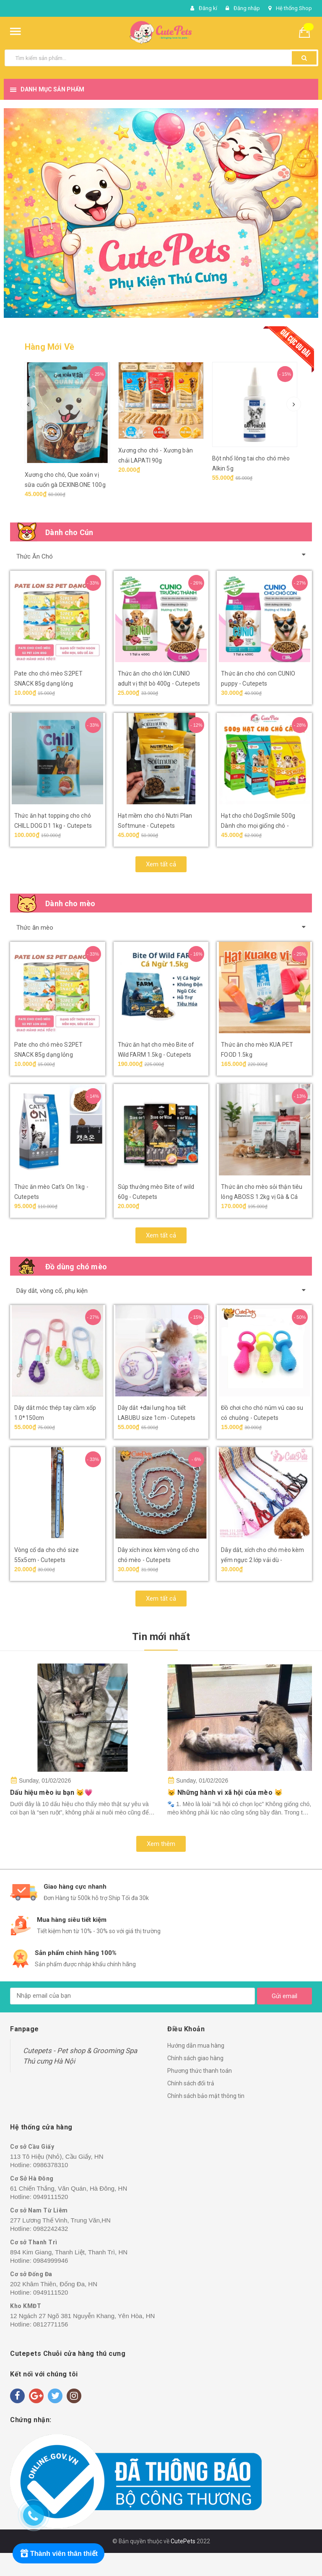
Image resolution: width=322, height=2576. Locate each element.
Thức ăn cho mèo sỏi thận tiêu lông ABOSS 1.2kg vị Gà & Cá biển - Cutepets (261, 1196)
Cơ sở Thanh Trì (33, 2242)
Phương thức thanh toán (199, 2070)
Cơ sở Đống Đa (31, 2274)
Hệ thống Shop (294, 8)
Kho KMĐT (25, 2306)
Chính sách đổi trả (190, 2083)
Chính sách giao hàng (195, 2058)
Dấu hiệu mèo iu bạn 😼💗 (51, 1792)
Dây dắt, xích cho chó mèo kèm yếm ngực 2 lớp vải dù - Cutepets (262, 1560)
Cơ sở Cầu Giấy (32, 2146)
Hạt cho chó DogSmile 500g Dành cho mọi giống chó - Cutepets (258, 825)
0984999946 (50, 2260)
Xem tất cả (161, 864)
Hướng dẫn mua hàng (195, 2045)
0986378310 (50, 2164)
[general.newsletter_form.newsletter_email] (132, 1996)
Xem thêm (161, 1844)
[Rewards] (58, 2553)
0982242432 (50, 2228)
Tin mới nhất (161, 1637)
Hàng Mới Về (49, 347)
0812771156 (50, 2324)
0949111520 (50, 2196)
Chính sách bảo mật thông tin (205, 2096)
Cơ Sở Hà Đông (32, 2178)
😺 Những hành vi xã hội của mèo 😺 (225, 1792)
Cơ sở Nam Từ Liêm (39, 2210)
